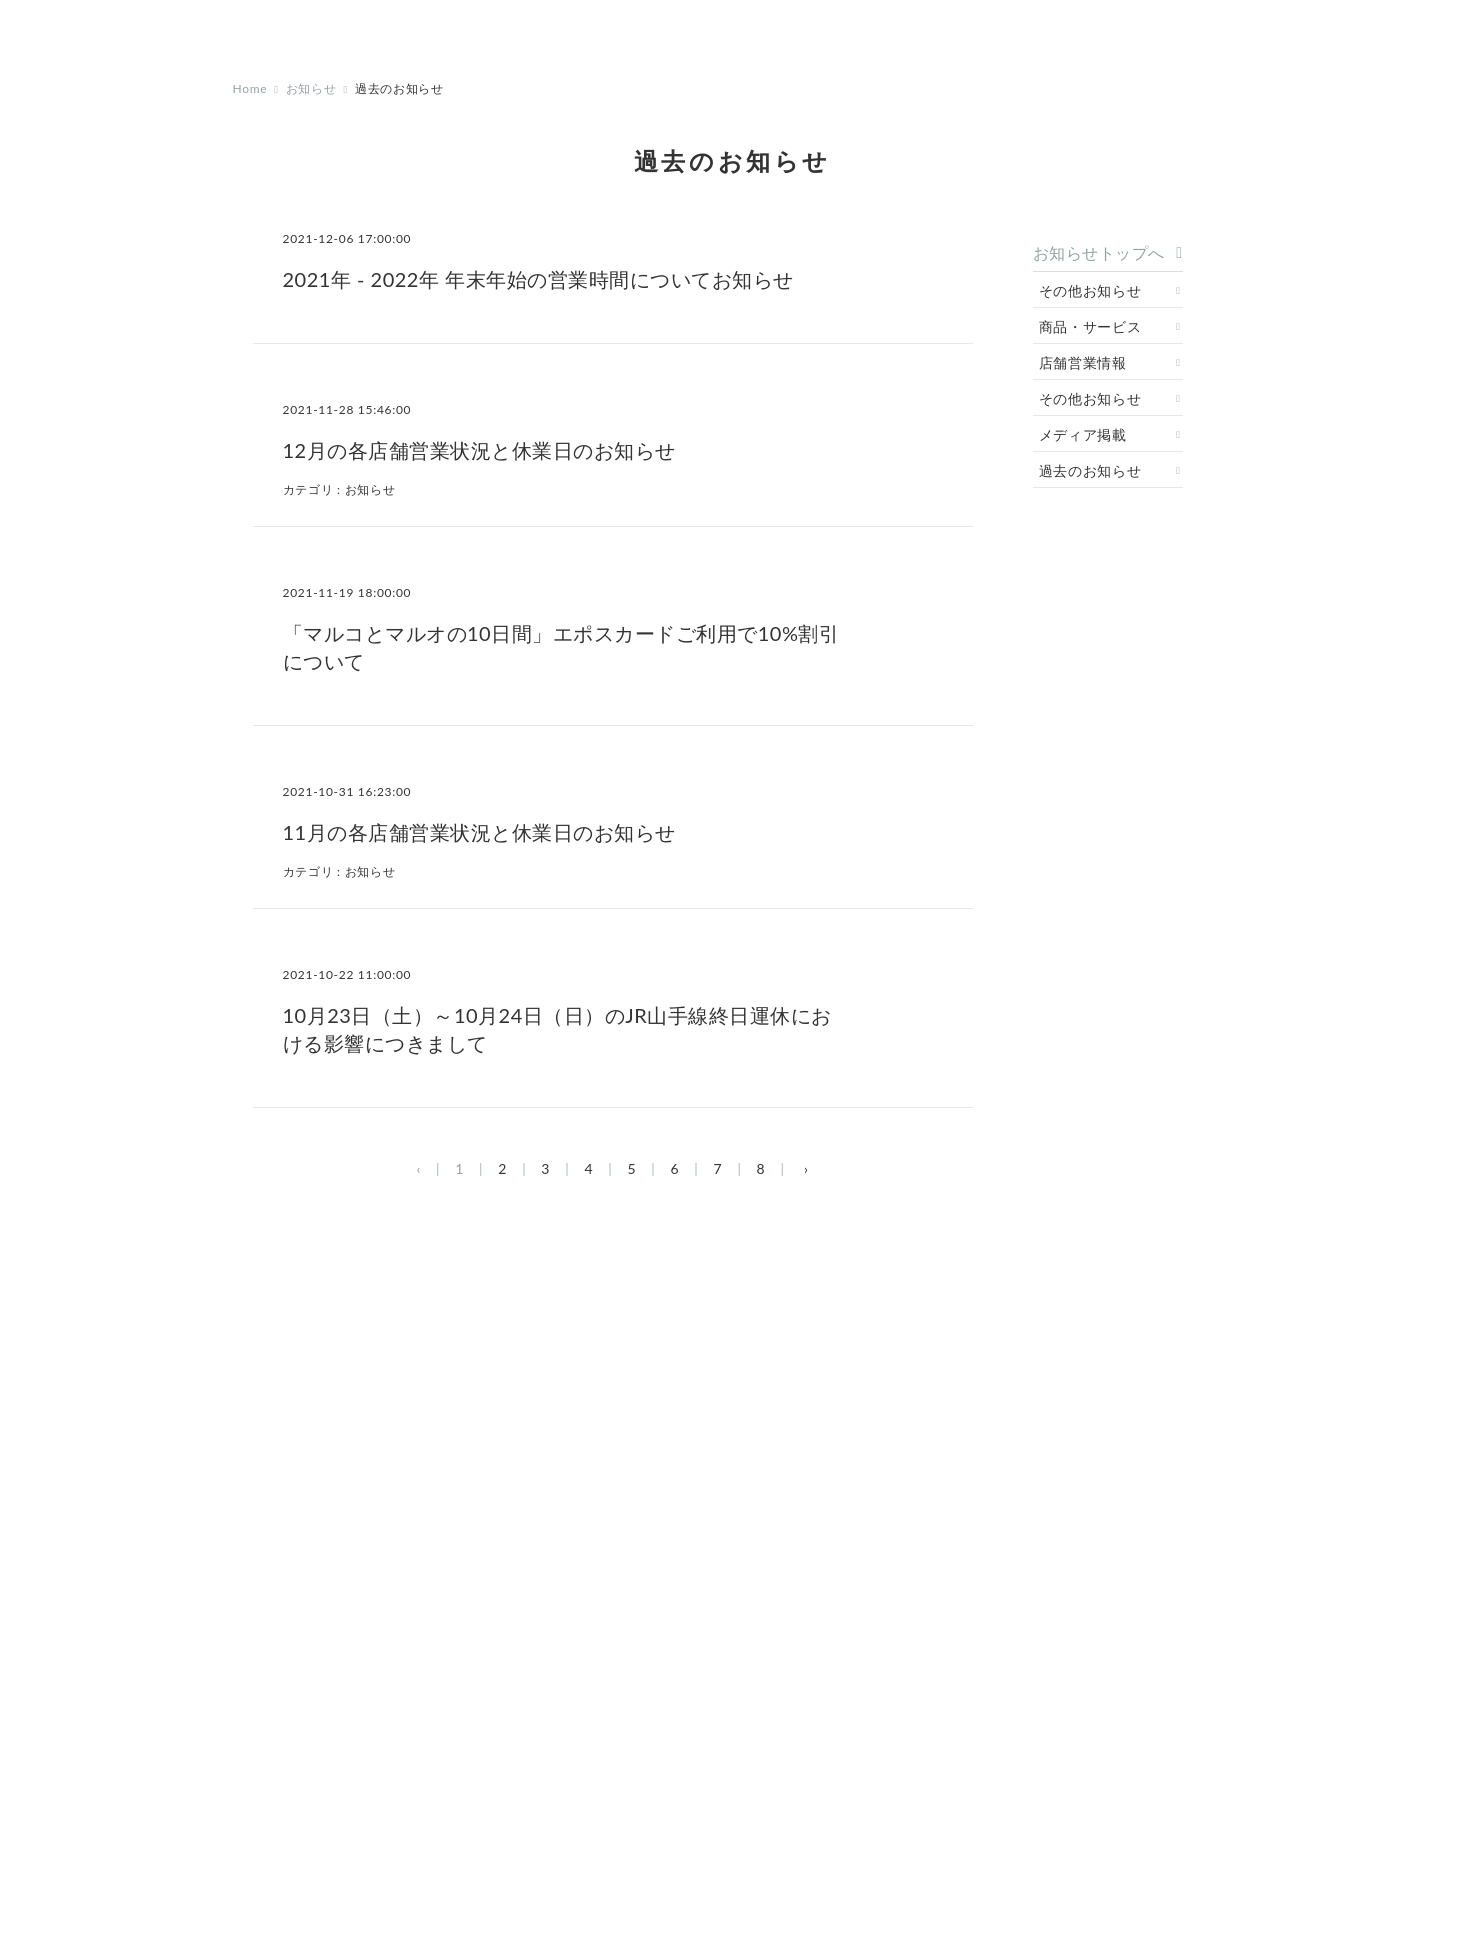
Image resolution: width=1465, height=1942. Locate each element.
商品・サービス (1090, 326)
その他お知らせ (1090, 290)
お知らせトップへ (1099, 252)
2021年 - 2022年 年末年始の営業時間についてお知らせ (538, 279)
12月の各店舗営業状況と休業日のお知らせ (479, 450)
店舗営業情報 (1083, 362)
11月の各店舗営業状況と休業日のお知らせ (479, 832)
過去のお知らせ (1090, 470)
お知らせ (311, 88)
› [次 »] (806, 1168)
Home (250, 88)
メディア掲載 (1083, 434)
